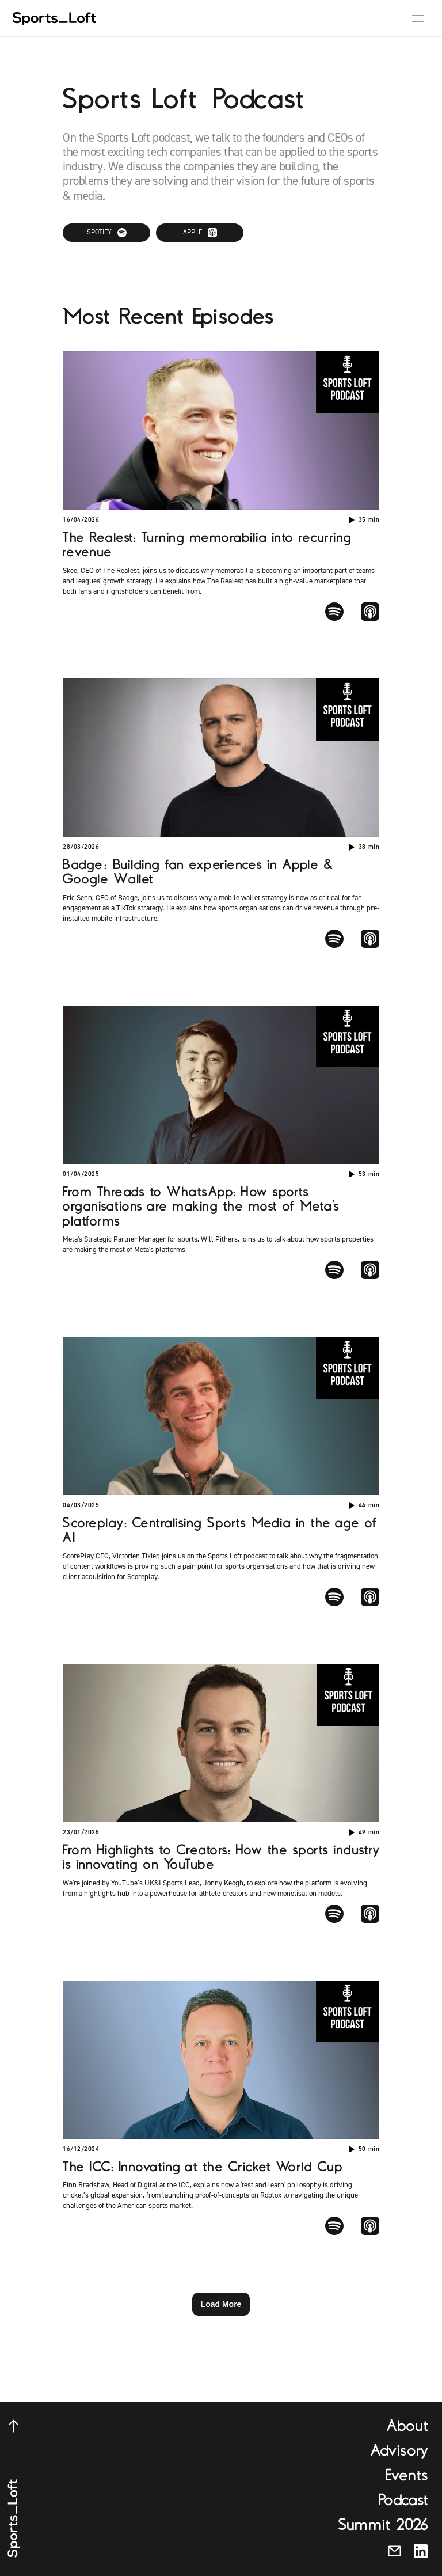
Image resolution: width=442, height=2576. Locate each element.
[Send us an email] (394, 2551)
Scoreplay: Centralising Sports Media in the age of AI (222, 1530)
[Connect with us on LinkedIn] (421, 2551)
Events (407, 2475)
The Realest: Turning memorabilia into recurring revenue (210, 545)
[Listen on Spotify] (106, 232)
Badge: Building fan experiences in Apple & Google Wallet (200, 872)
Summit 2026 (383, 2525)
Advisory (399, 2450)
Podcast (403, 2500)
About (407, 2425)
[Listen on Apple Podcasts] (199, 232)
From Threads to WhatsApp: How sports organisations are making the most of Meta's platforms (204, 1206)
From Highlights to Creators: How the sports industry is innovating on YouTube (224, 1857)
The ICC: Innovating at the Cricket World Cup (202, 2167)
